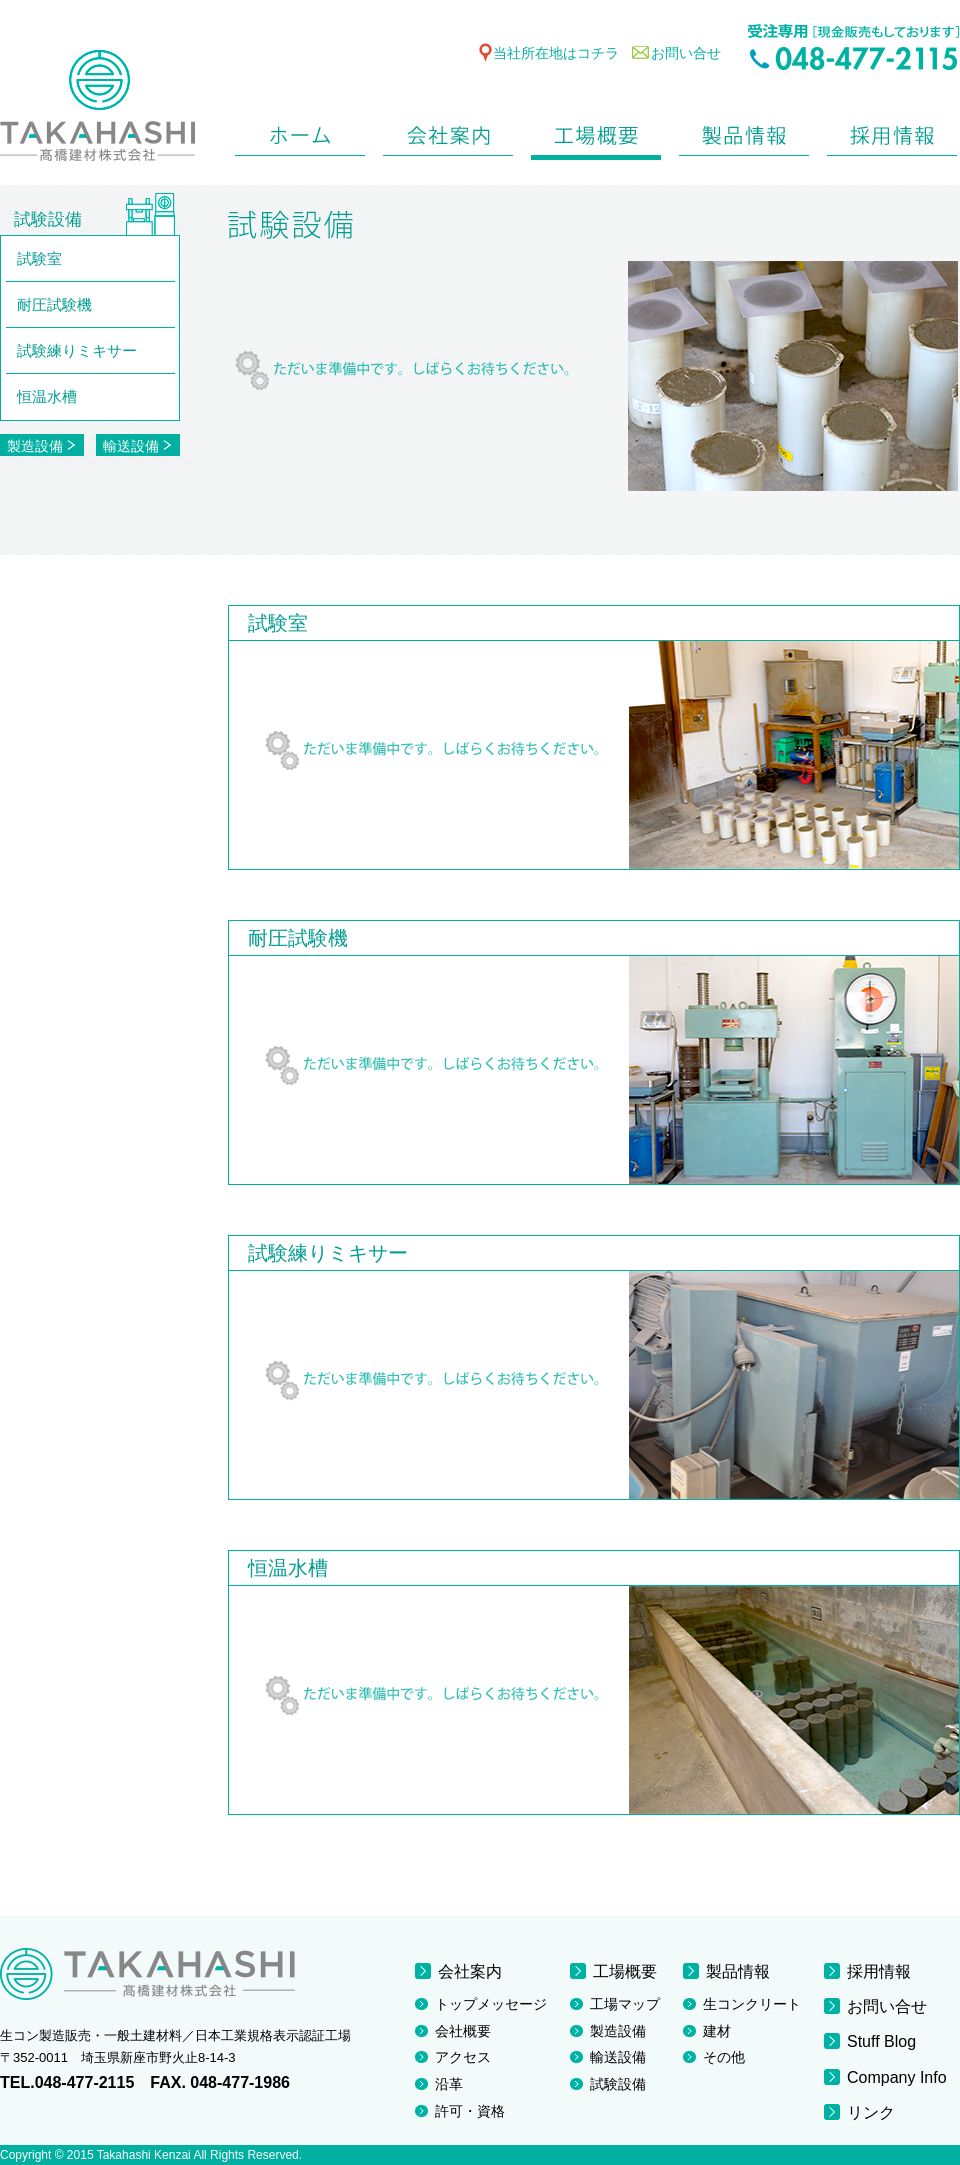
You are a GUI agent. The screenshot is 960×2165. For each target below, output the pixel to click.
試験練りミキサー (77, 350)
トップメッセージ (491, 2004)
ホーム (300, 131)
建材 (717, 2031)
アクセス (463, 2057)
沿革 (449, 2084)
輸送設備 (137, 446)
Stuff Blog (881, 2041)
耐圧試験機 (54, 304)
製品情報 (744, 131)
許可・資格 (470, 2111)
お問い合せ (686, 53)
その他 (724, 2057)
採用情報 (892, 131)
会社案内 (448, 131)
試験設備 (618, 2084)
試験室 (39, 258)
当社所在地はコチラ (556, 53)
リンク (871, 2112)
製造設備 (41, 446)
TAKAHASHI (97, 108)
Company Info (897, 2077)
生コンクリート (752, 2004)
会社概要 (463, 2031)
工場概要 (596, 131)
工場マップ (625, 2004)
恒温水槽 (47, 396)
